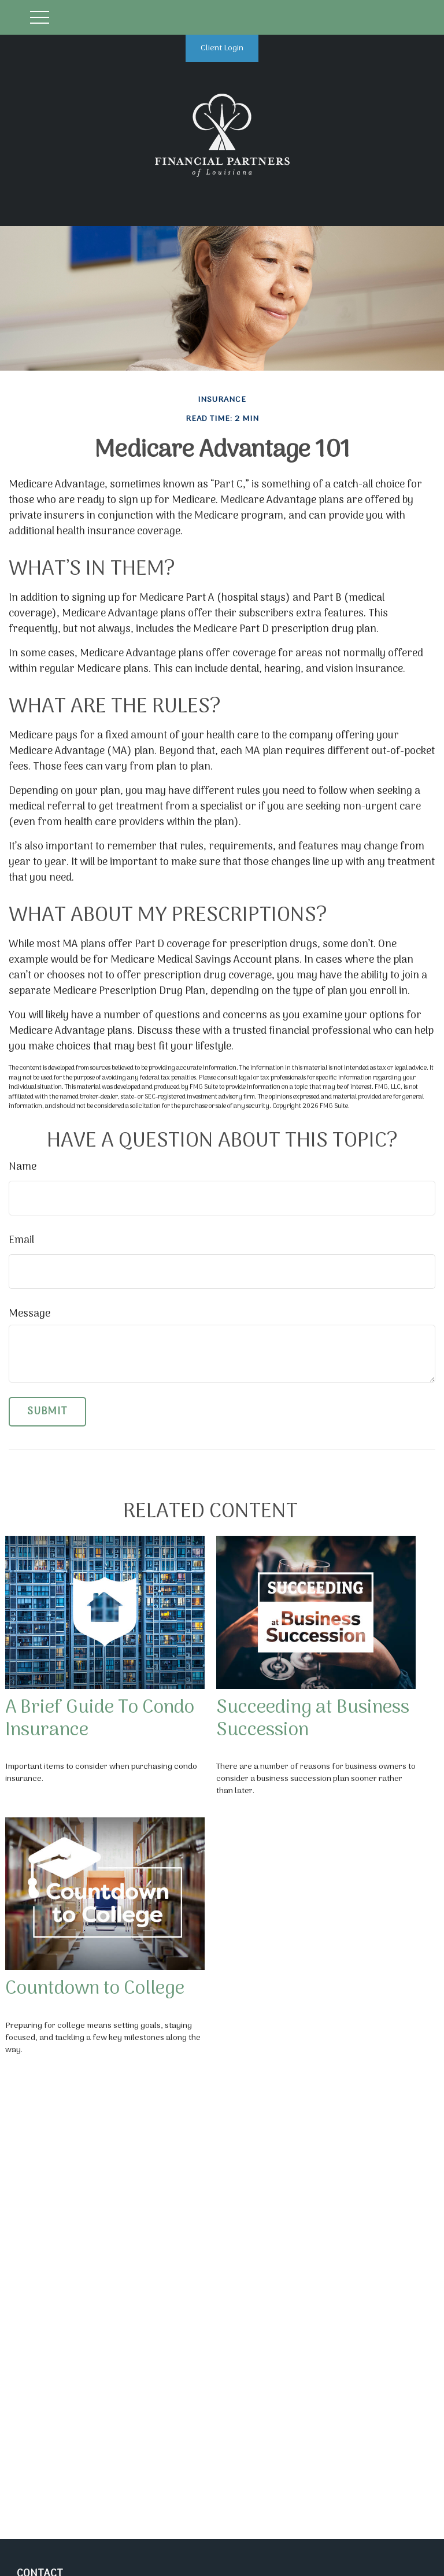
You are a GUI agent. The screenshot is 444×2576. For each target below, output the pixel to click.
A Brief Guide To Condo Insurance (99, 1719)
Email (21, 1240)
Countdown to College (94, 1988)
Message (29, 1314)
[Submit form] (47, 1411)
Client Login (222, 48)
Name (22, 1167)
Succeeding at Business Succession (312, 1719)
